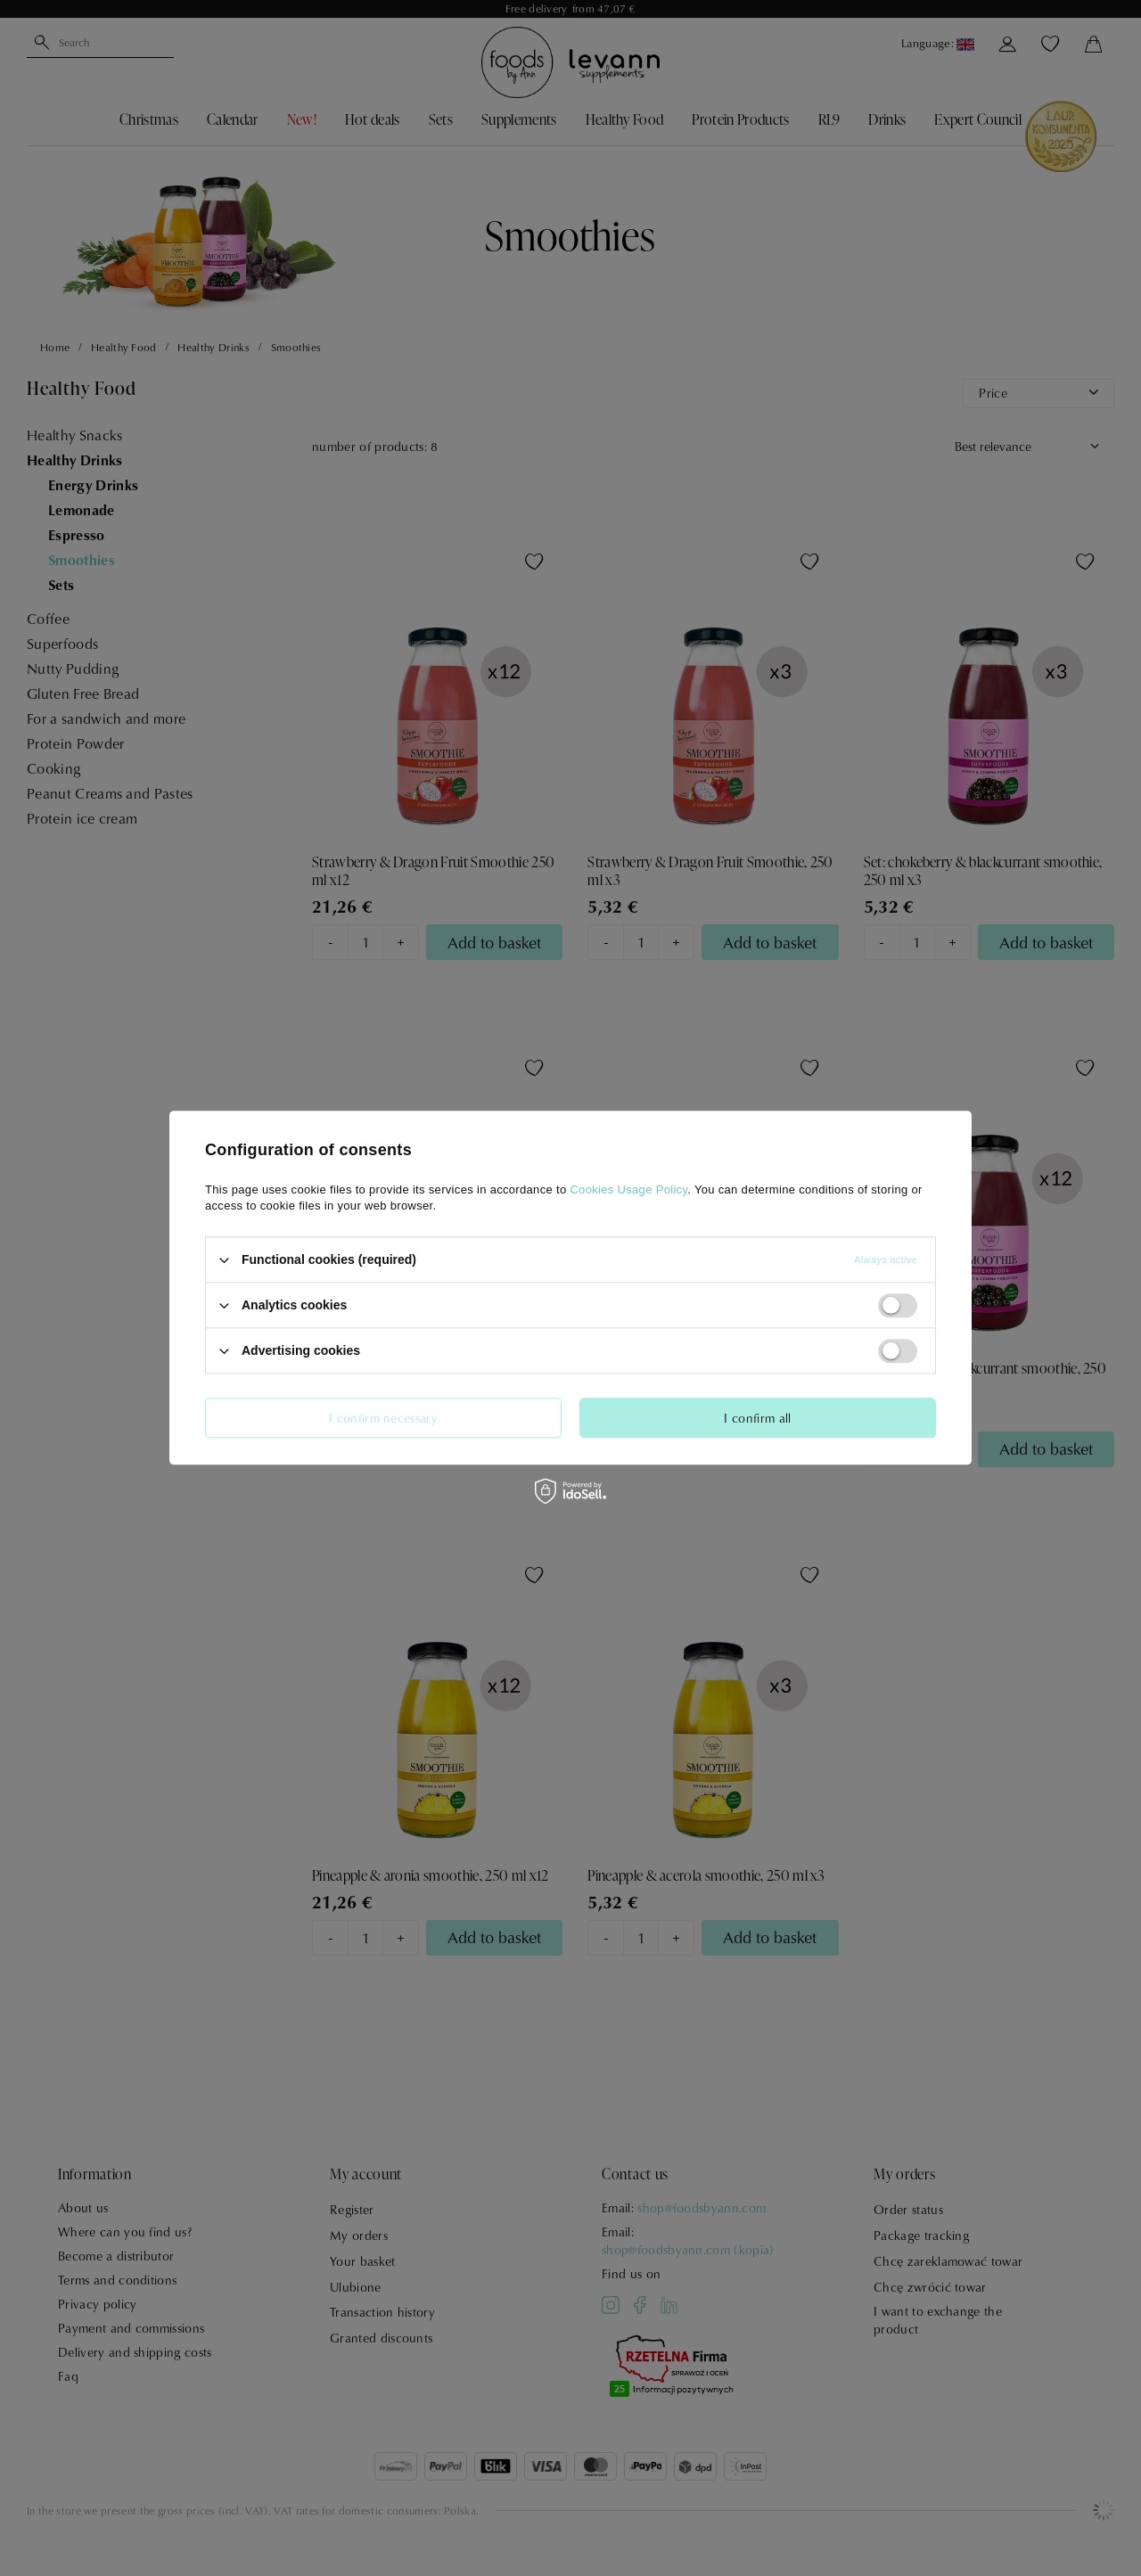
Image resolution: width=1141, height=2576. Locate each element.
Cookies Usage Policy (628, 1189)
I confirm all (757, 1417)
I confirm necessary (383, 1417)
